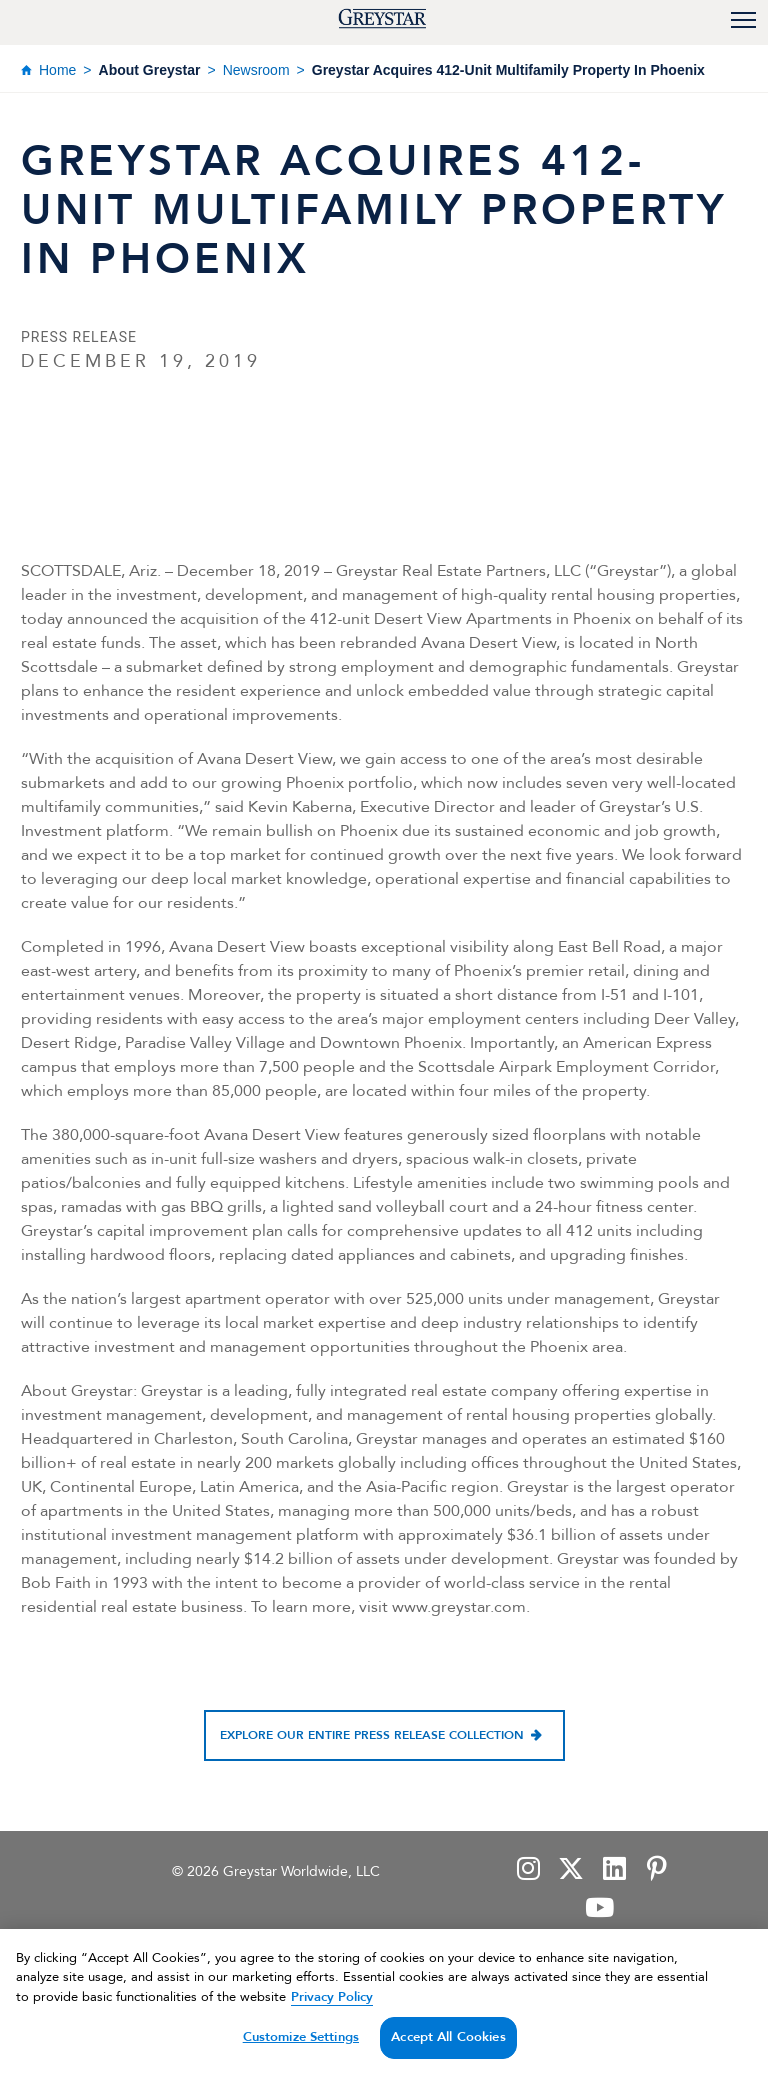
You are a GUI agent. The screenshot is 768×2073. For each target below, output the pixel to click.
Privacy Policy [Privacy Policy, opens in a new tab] (332, 2012)
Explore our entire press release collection (372, 1735)
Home (57, 70)
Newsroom (256, 70)
